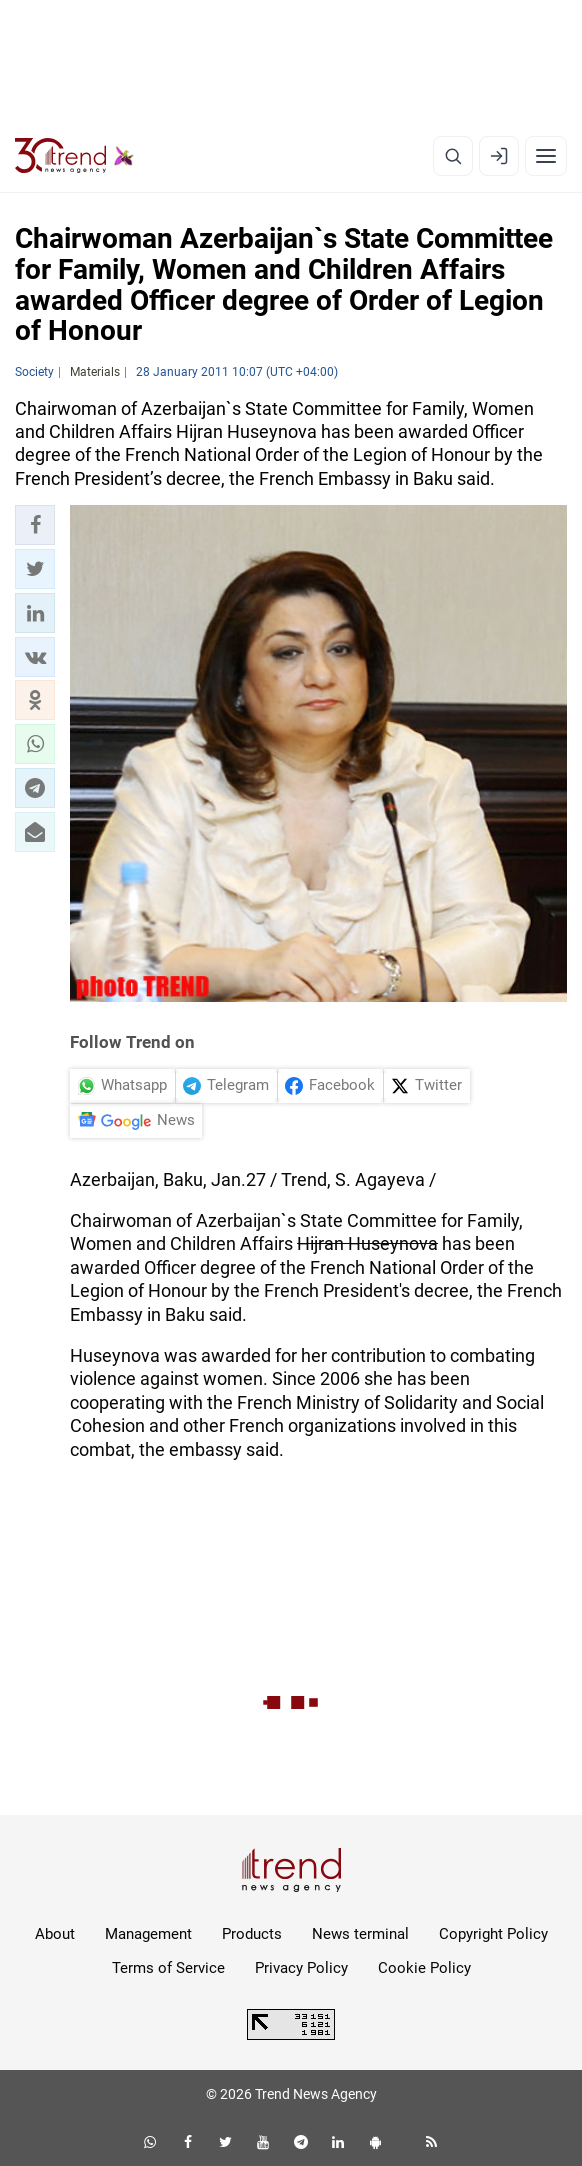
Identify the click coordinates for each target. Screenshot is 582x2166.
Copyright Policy (493, 1934)
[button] (35, 525)
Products (252, 1934)
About (55, 1934)
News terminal (360, 1934)
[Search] (453, 156)
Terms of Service (168, 1968)
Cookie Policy (424, 1968)
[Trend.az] (74, 156)
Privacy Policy (301, 1968)
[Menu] (546, 156)
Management (148, 1934)
